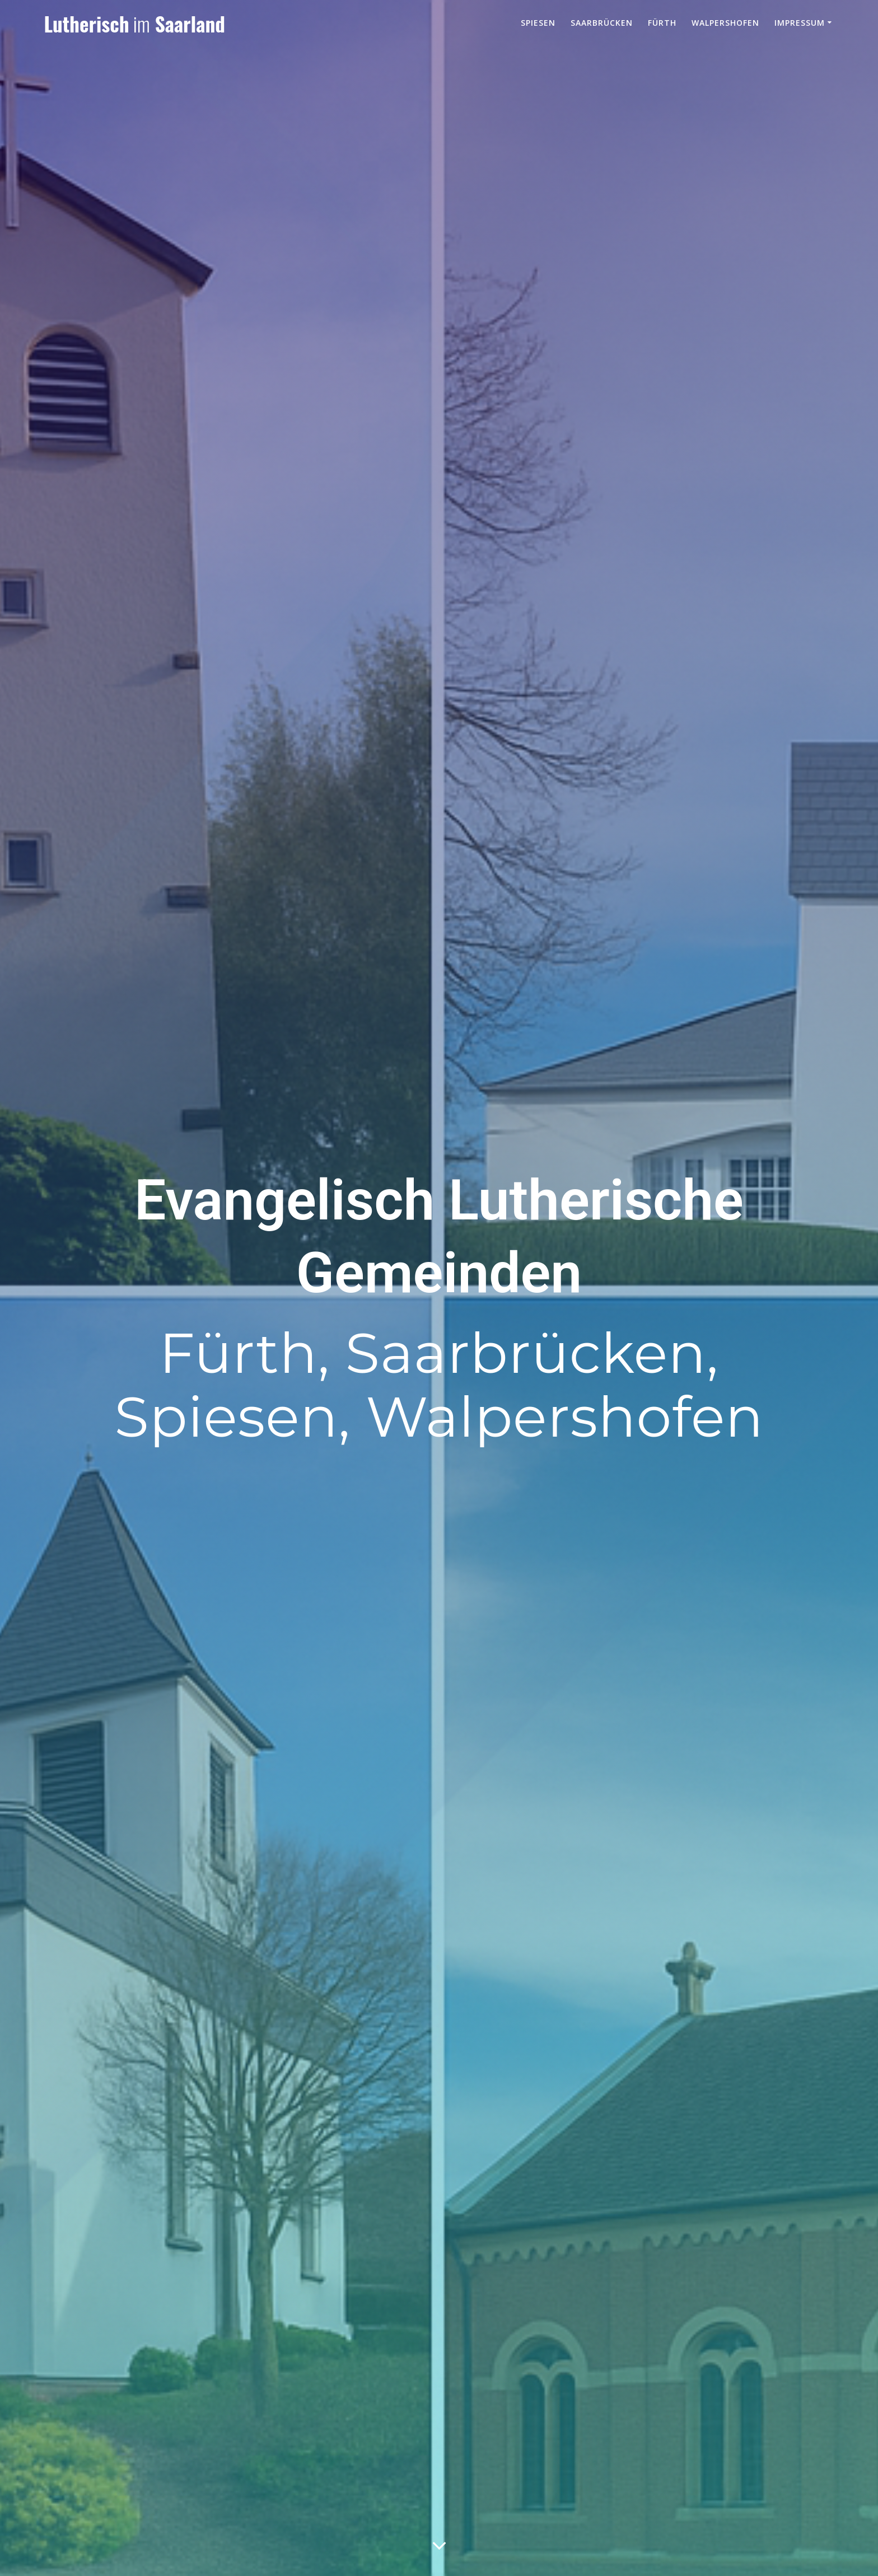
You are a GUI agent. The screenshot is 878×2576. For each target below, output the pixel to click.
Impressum (799, 22)
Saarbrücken (602, 22)
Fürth (662, 22)
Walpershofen (725, 22)
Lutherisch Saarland (134, 24)
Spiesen (538, 22)
